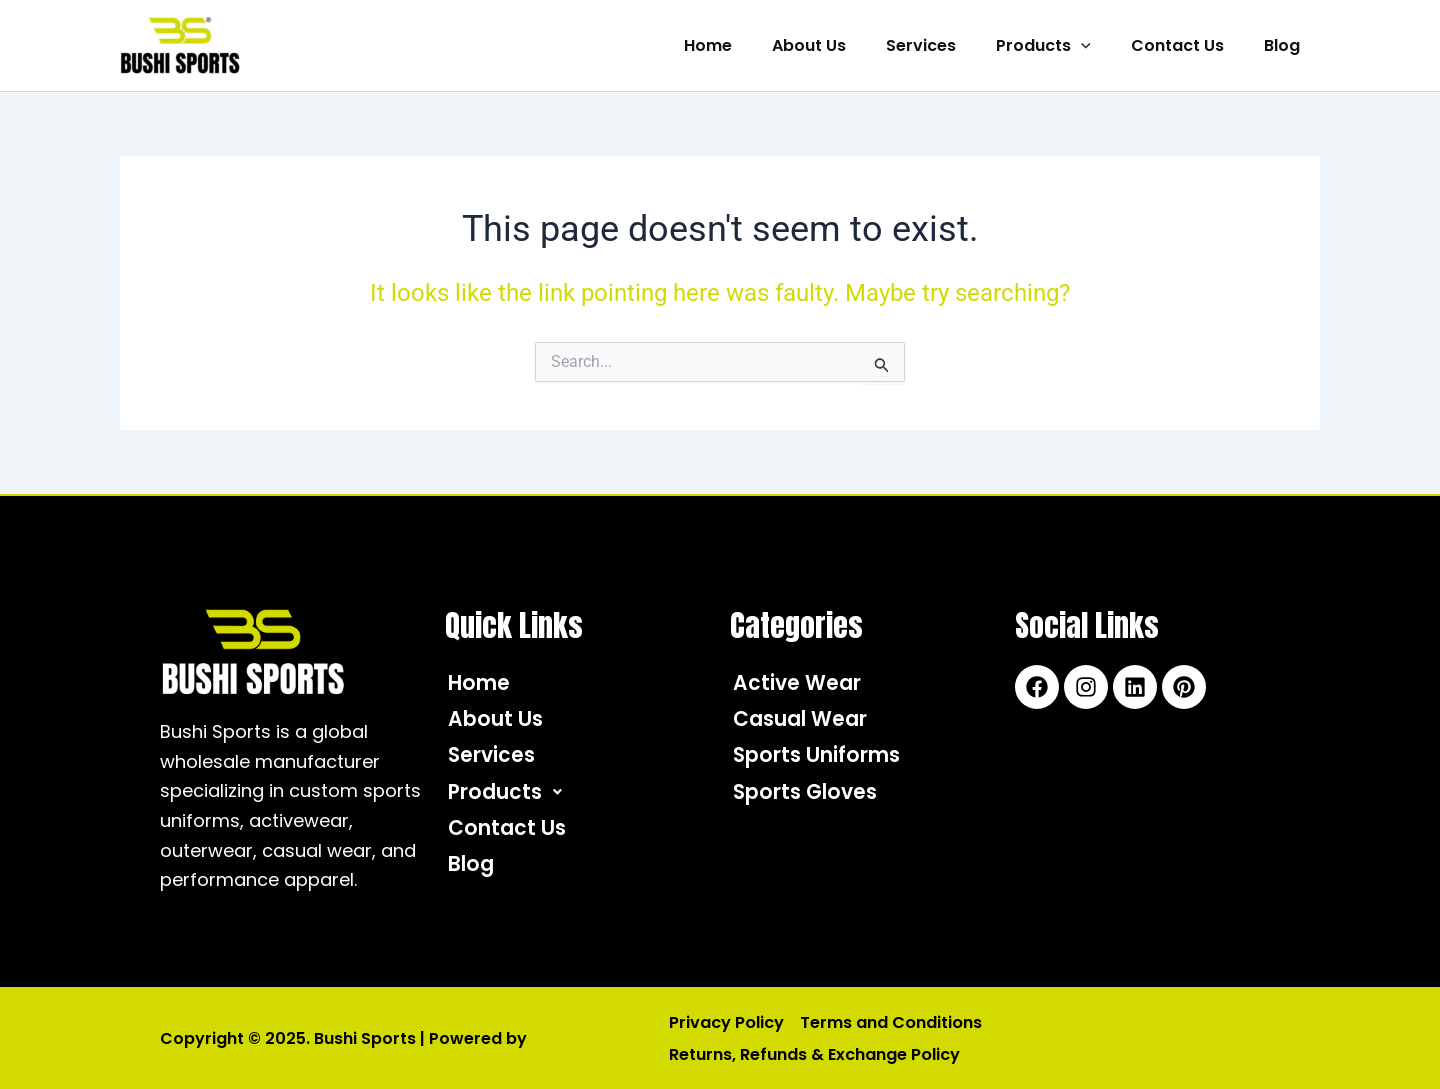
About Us (845, 45)
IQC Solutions (586, 1037)
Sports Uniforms (825, 759)
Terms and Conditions (884, 1022)
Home (752, 45)
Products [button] (1063, 46)
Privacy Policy (724, 1022)
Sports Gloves (811, 797)
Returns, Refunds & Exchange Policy (811, 1053)
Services (949, 45)
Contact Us (1189, 45)
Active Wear (803, 683)
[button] (1101, 46)
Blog (1286, 45)
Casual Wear (808, 721)
